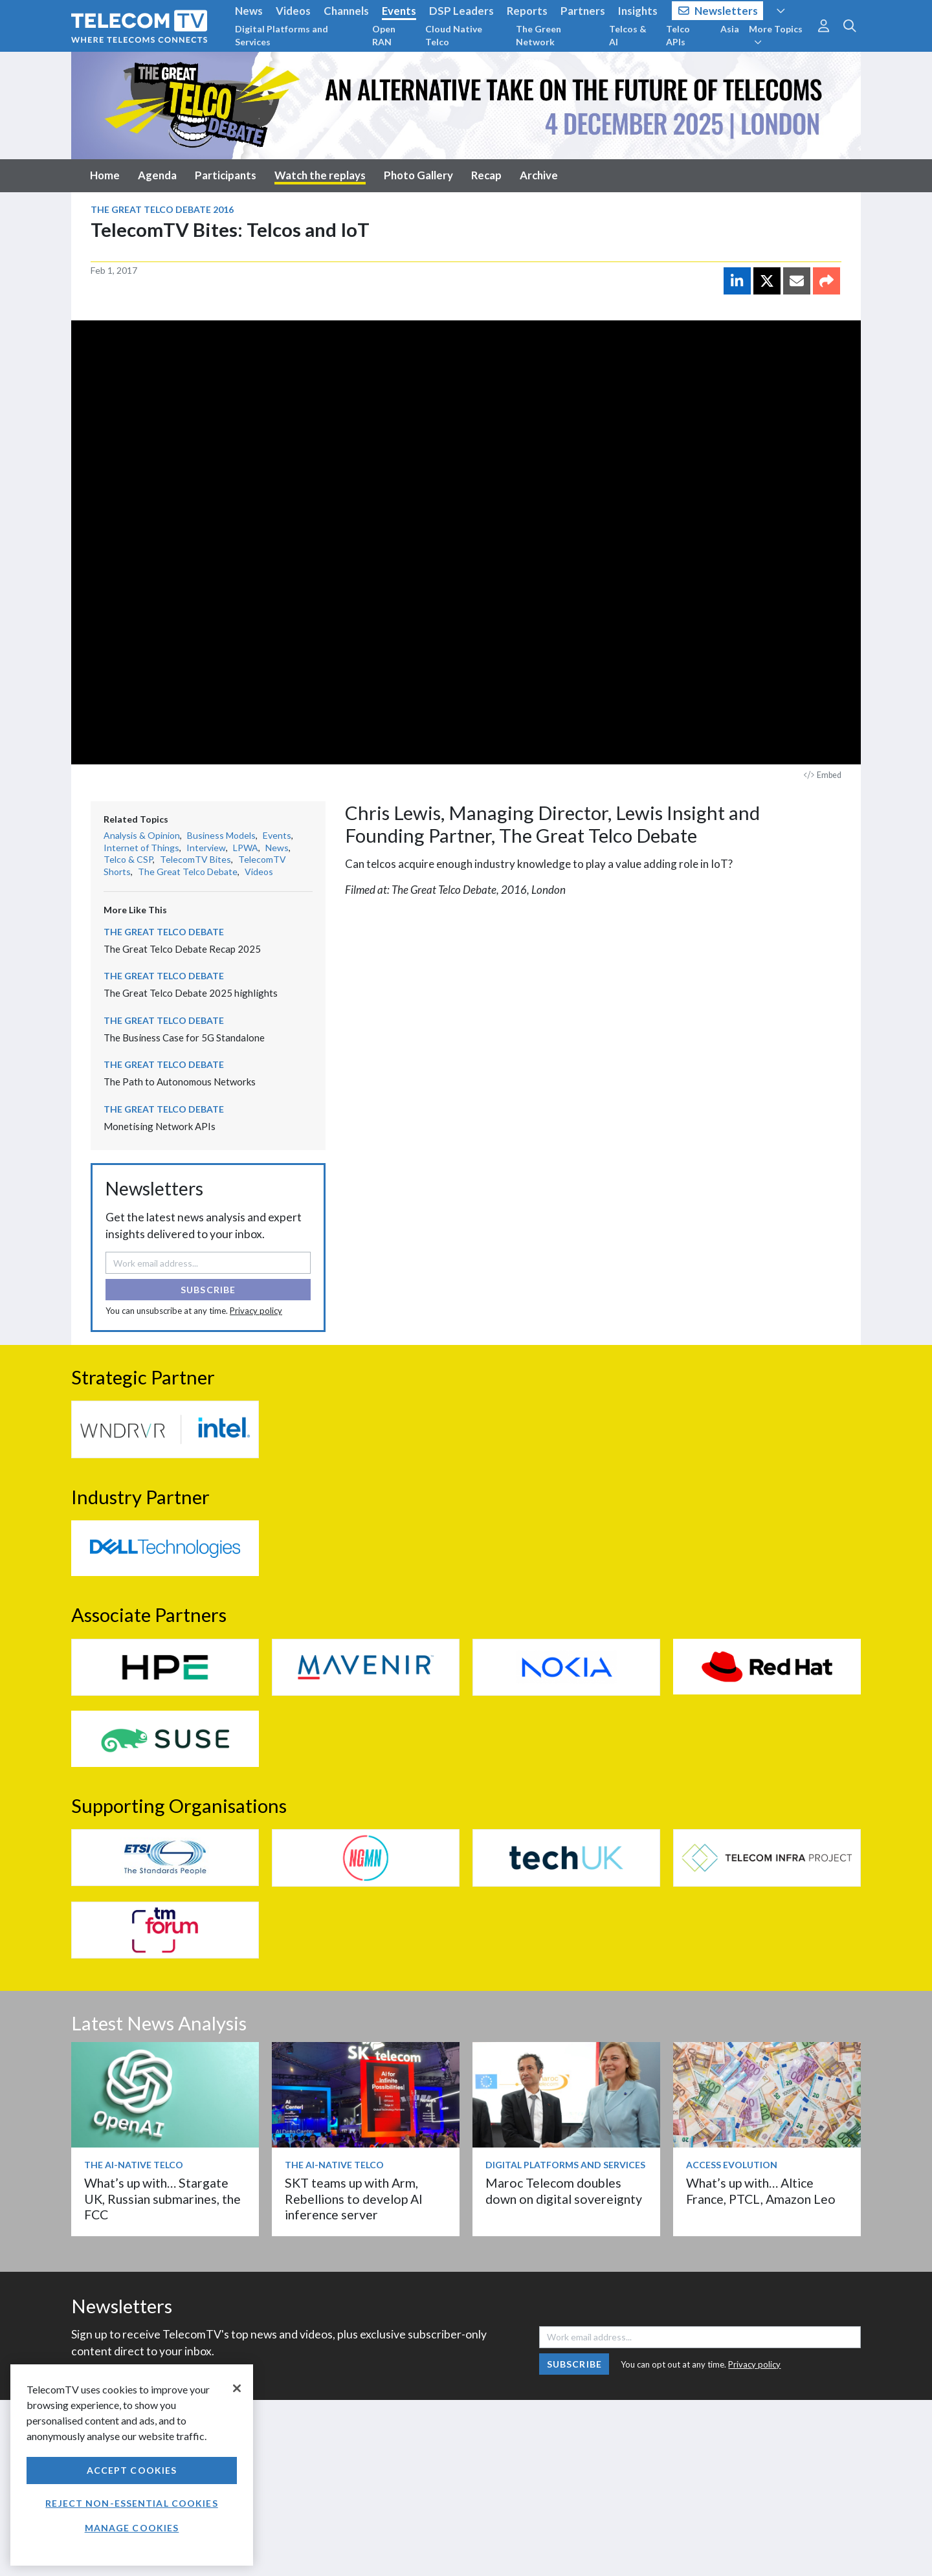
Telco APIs (678, 35)
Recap (486, 175)
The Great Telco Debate (188, 871)
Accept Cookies (132, 2470)
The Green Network (538, 35)
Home (105, 175)
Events (399, 10)
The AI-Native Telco (133, 2164)
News (249, 10)
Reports (527, 10)
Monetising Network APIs (160, 1126)
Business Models (221, 835)
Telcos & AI (628, 35)
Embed (822, 775)
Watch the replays (320, 175)
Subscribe (208, 1289)
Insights (638, 10)
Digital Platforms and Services (281, 35)
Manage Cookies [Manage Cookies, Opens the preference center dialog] (132, 2527)
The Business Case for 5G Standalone (184, 1037)
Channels (346, 10)
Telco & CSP (128, 859)
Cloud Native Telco (453, 35)
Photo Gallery (418, 175)
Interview (206, 847)
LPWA (245, 847)
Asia (729, 28)
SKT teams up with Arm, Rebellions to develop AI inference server (354, 2198)
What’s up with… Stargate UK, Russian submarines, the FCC (162, 2198)
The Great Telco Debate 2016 (162, 209)
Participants (225, 175)
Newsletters (718, 10)
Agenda (157, 175)
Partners (582, 10)
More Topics (776, 35)
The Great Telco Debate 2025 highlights (191, 993)
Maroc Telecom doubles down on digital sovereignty (563, 2190)
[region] (131, 2465)
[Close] (237, 2388)
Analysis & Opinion (142, 835)
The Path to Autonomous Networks (180, 1081)
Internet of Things (141, 847)
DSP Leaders (461, 10)
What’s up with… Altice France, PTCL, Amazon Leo (761, 2190)
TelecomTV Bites (195, 859)
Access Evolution (731, 2164)
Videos (293, 10)
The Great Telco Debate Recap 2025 (182, 949)
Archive (539, 175)
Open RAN (383, 35)
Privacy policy (256, 1310)
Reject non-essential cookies (131, 2503)
